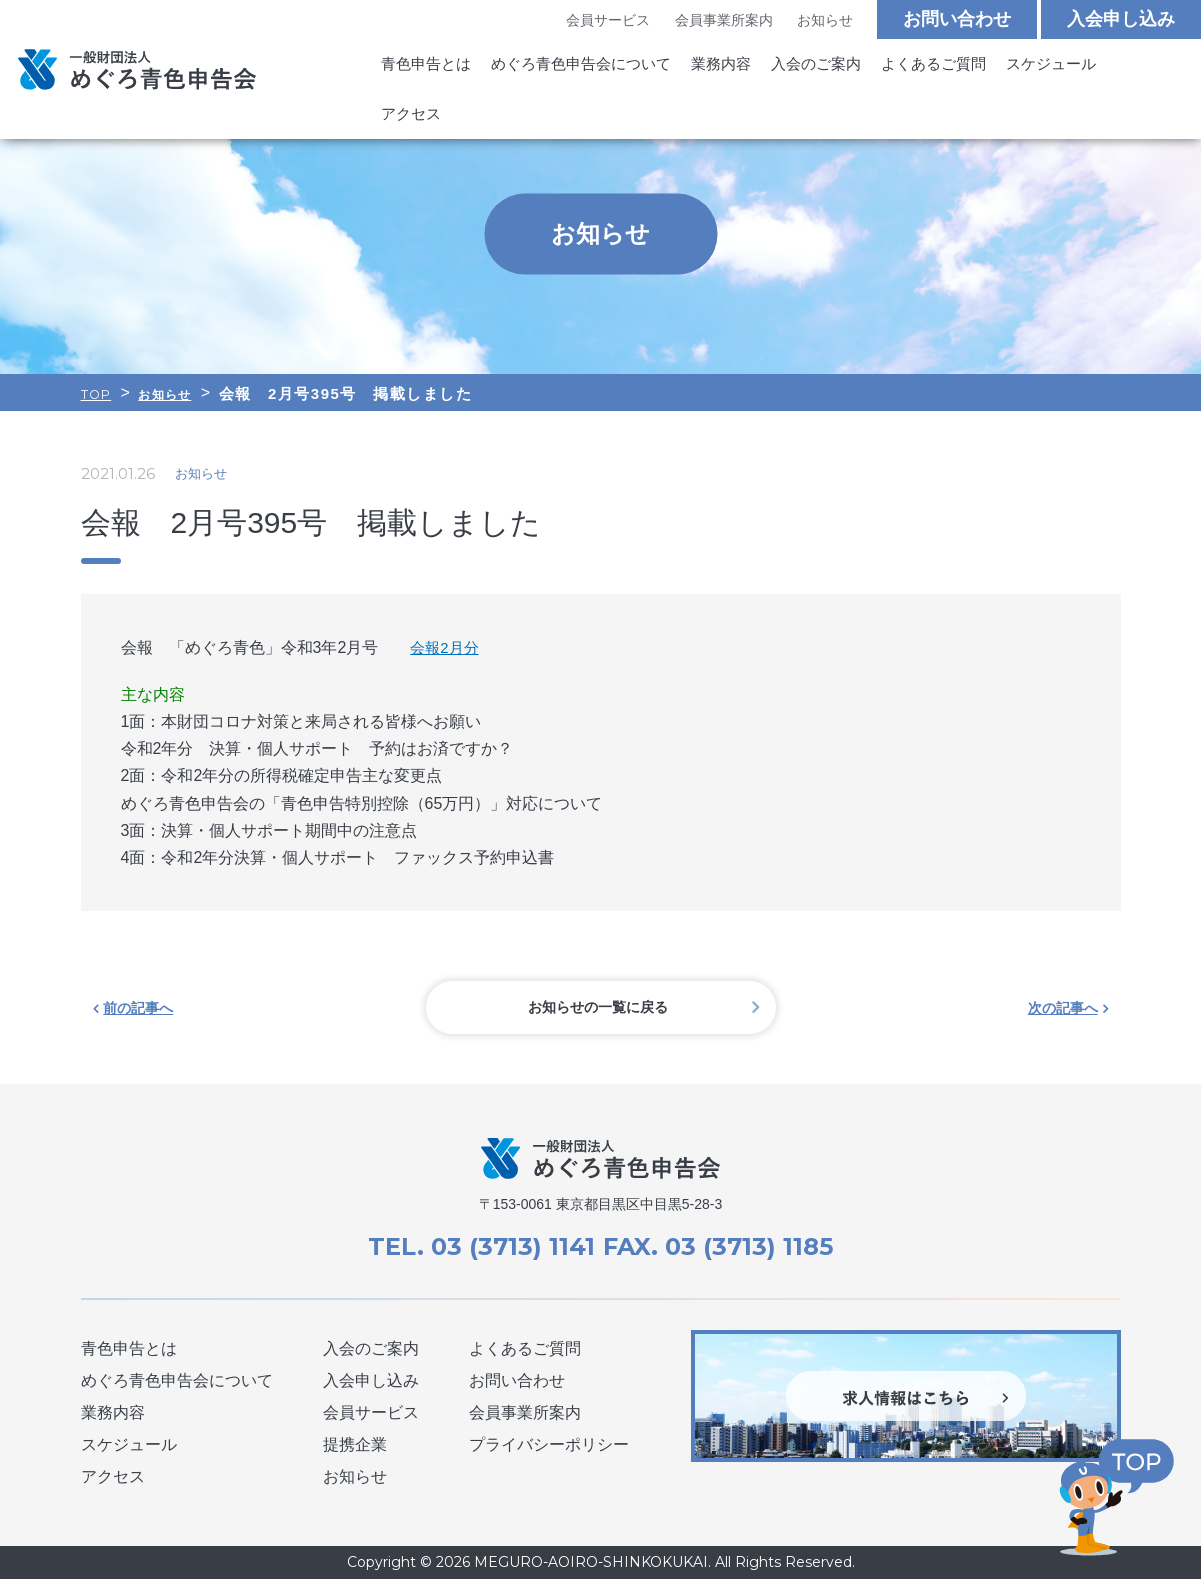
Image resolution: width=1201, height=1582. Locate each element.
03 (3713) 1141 (507, 1248)
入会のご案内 (791, 67)
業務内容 (701, 67)
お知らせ (824, 21)
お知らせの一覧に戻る (601, 1008)
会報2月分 (446, 647)
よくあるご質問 (902, 67)
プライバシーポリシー (549, 1447)
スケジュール (1013, 67)
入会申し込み (1121, 20)
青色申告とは (423, 67)
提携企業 (355, 1447)
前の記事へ (138, 1008)
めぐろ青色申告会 (137, 47)
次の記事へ (1063, 1008)
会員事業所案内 (723, 21)
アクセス (1103, 67)
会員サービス (607, 21)
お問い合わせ (957, 20)
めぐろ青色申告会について (569, 67)
